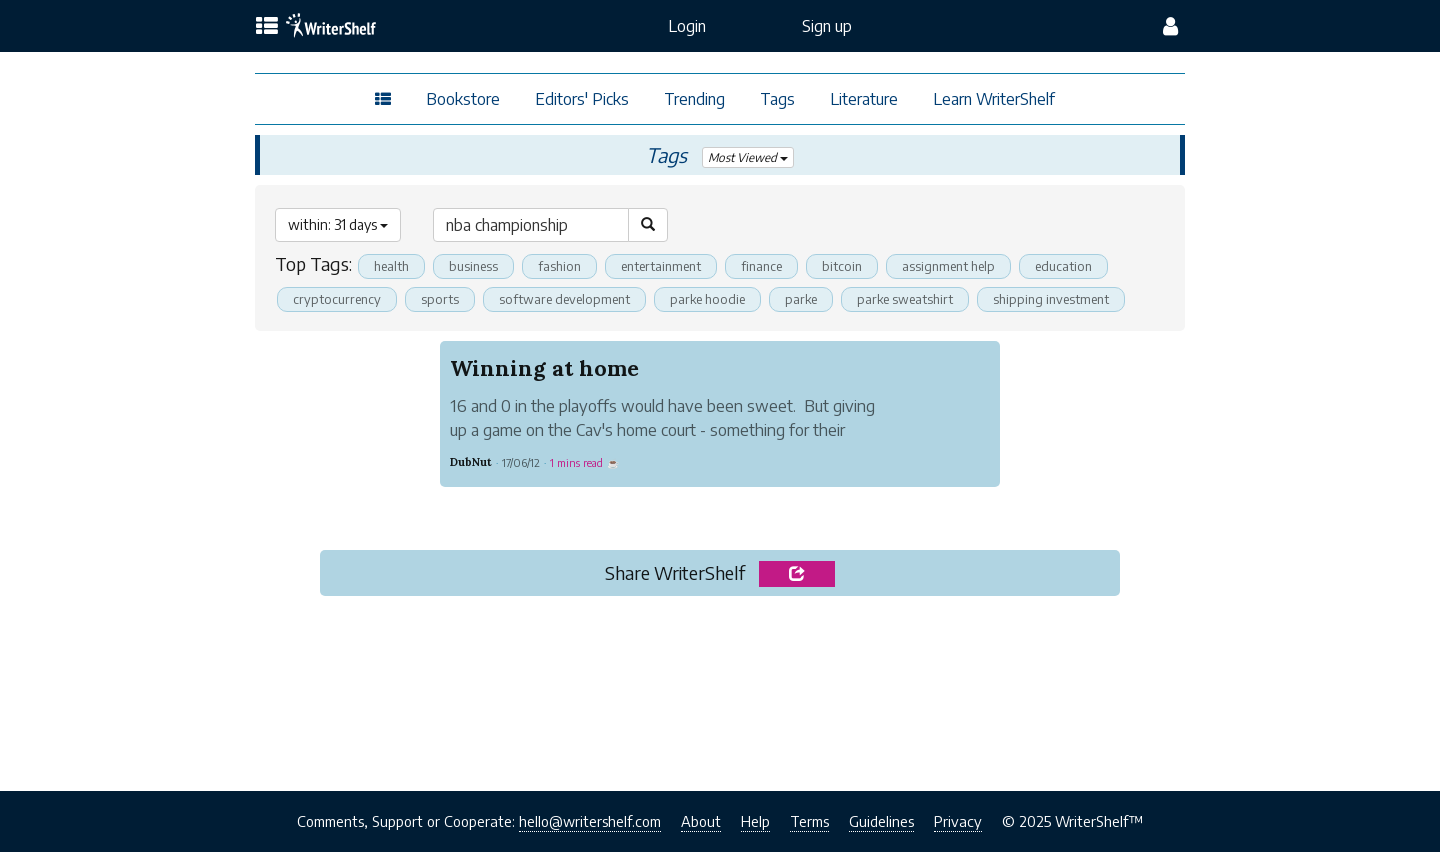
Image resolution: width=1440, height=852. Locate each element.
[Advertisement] (720, 687)
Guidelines (881, 821)
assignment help (948, 266)
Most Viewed (748, 157)
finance (761, 266)
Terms (809, 821)
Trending (694, 99)
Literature (864, 99)
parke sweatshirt (907, 299)
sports (440, 299)
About (701, 821)
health (391, 266)
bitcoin (842, 266)
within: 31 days (338, 224)
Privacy (958, 821)
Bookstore (463, 99)
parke (802, 299)
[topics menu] (267, 27)
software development (564, 299)
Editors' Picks (582, 99)
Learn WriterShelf (994, 99)
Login (687, 26)
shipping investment (1054, 299)
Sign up (827, 26)
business (473, 266)
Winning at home (544, 368)
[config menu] (1170, 26)
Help (755, 821)
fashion (559, 266)
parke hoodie (708, 299)
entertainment (661, 266)
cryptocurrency (337, 299)
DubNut (471, 462)
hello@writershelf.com (590, 821)
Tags (777, 99)
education (1063, 266)
